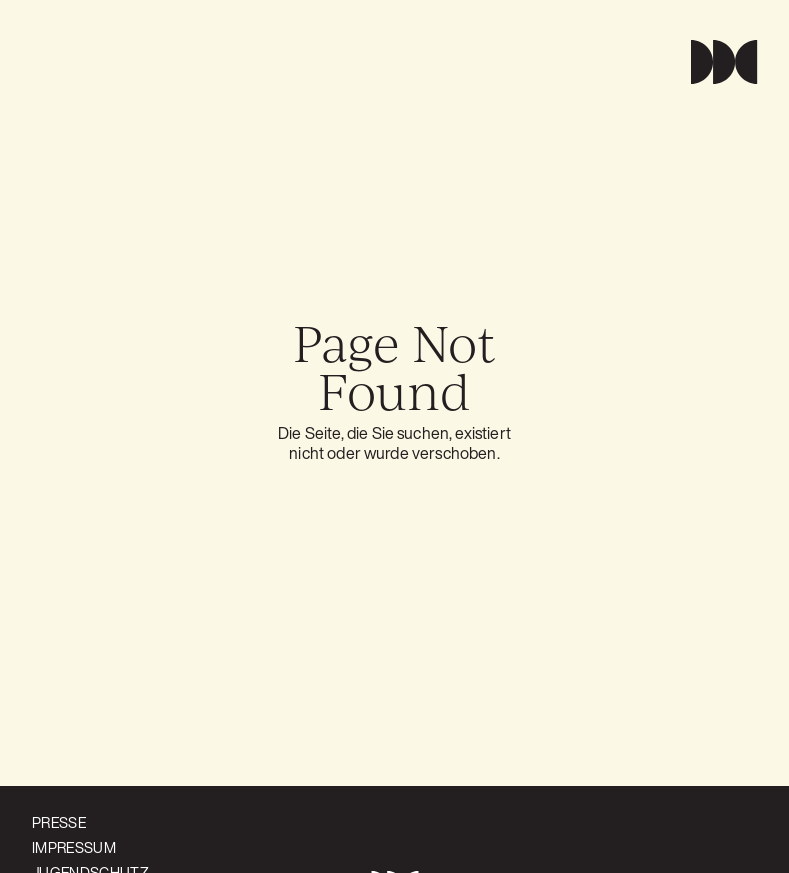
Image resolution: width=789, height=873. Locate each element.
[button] (715, 62)
